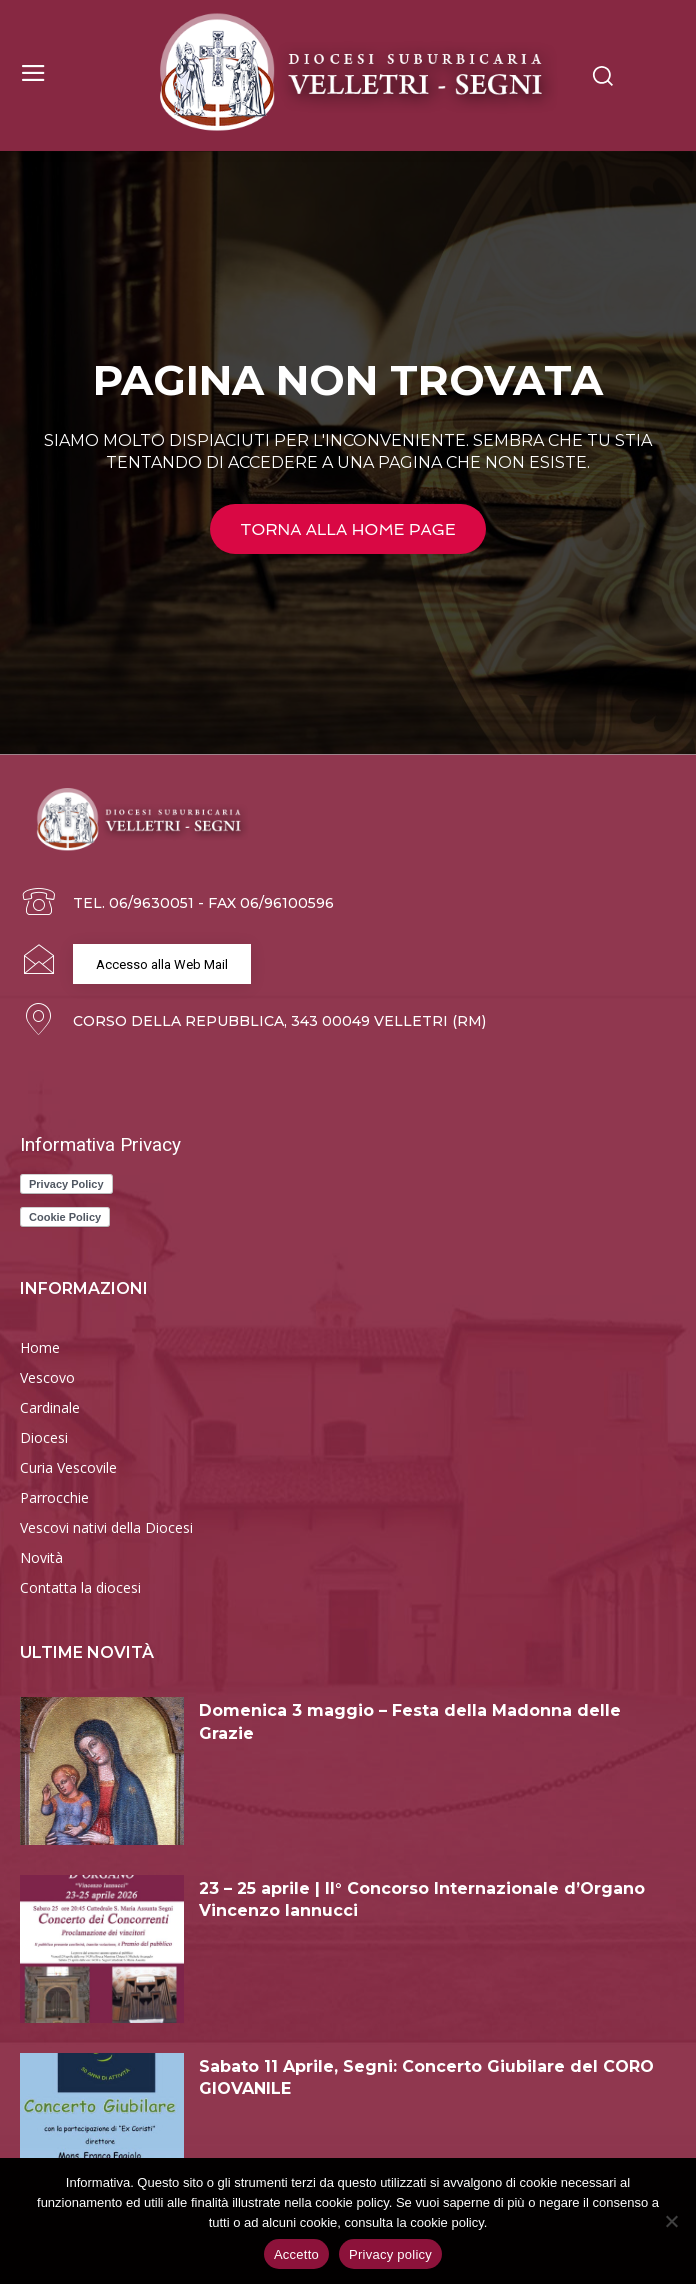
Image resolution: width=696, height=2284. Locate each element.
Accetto (296, 2254)
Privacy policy (390, 2254)
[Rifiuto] (671, 2221)
